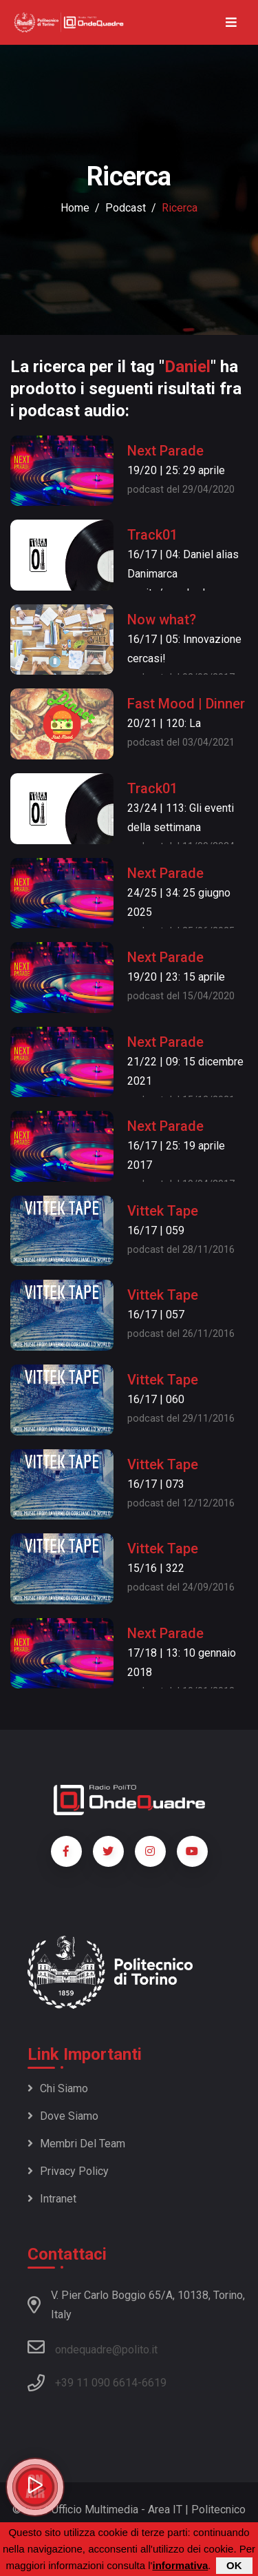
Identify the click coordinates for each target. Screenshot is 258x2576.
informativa (180, 2565)
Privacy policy (68, 2171)
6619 (154, 2382)
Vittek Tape (162, 1211)
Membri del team (76, 2143)
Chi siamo (58, 2088)
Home (75, 207)
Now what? (161, 619)
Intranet (52, 2198)
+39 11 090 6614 (96, 2382)
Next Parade (165, 450)
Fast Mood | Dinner (186, 703)
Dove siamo (63, 2116)
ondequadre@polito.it (93, 2347)
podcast (125, 207)
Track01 (152, 535)
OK (234, 2565)
